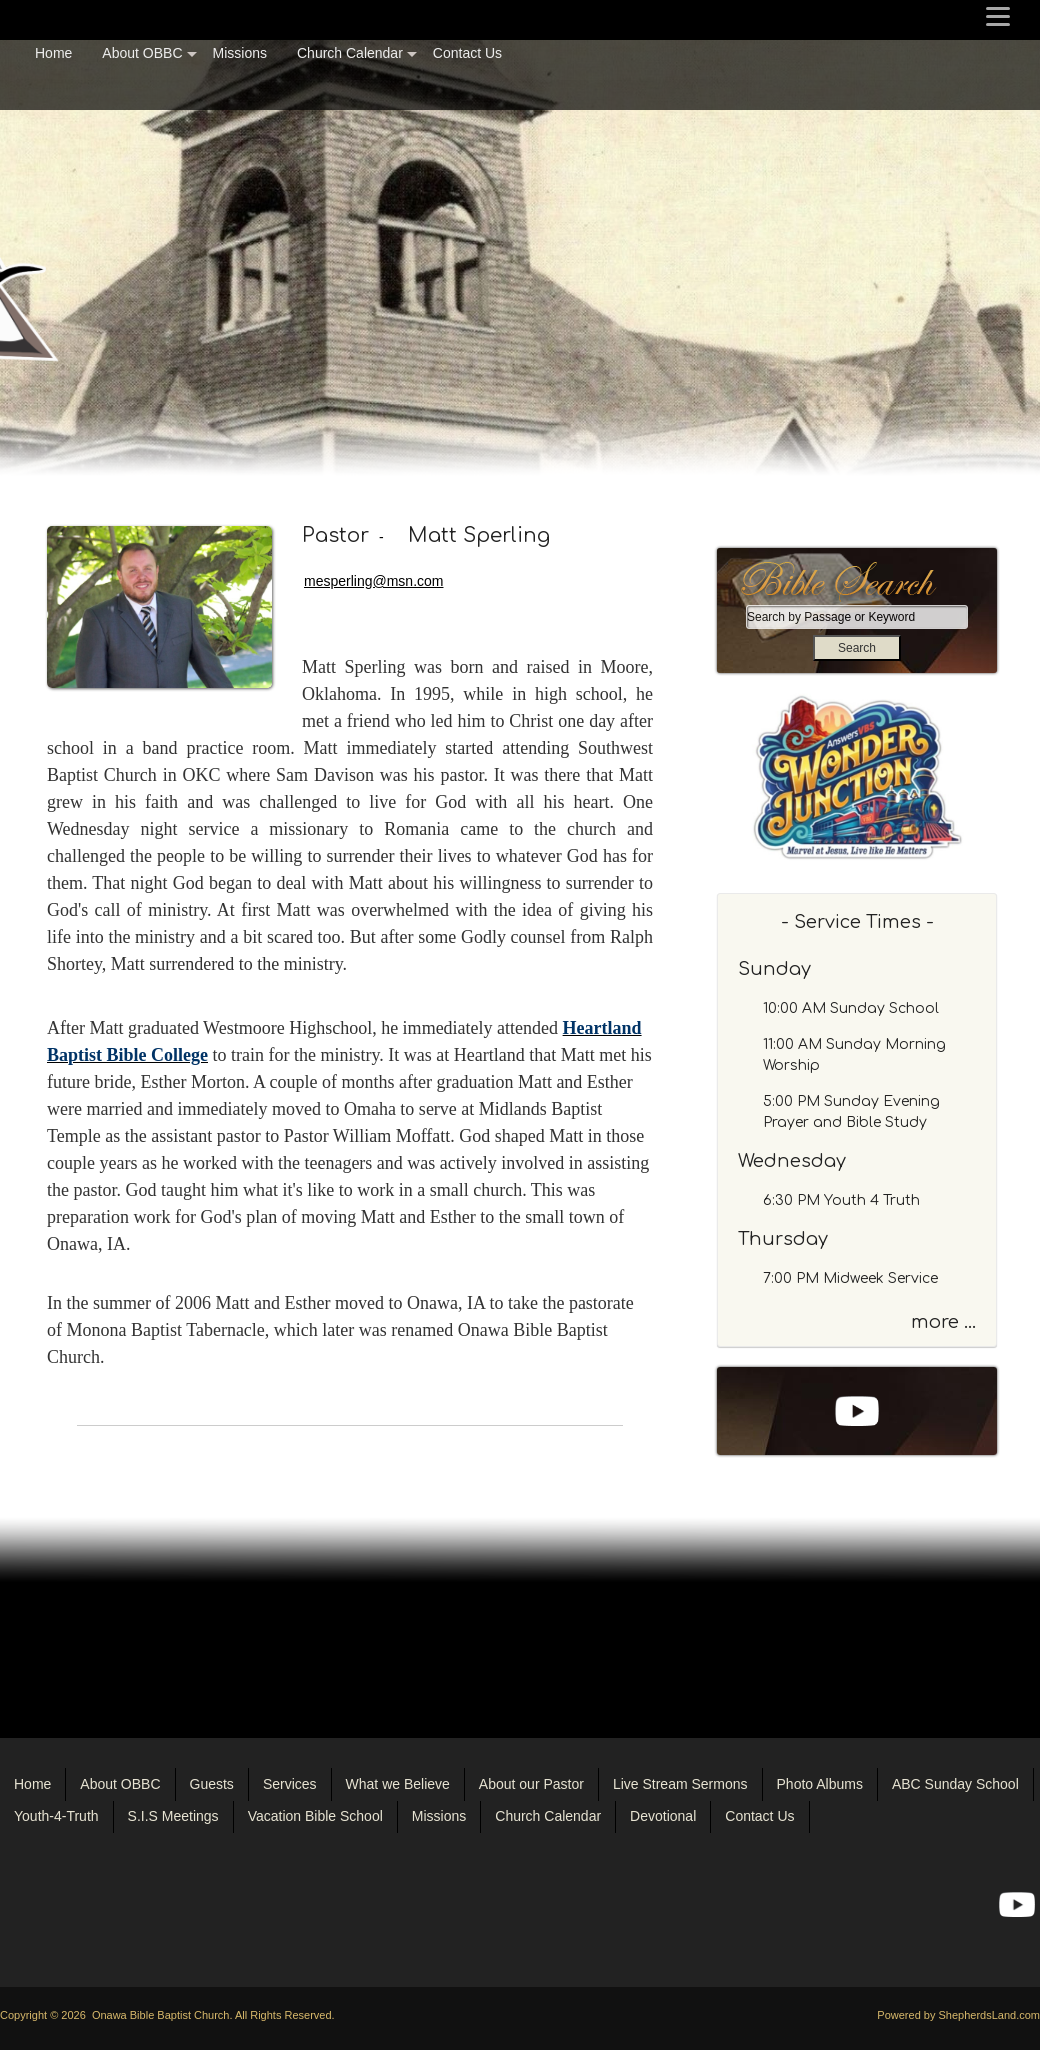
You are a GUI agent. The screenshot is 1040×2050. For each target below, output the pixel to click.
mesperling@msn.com (373, 581)
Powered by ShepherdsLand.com (958, 2015)
